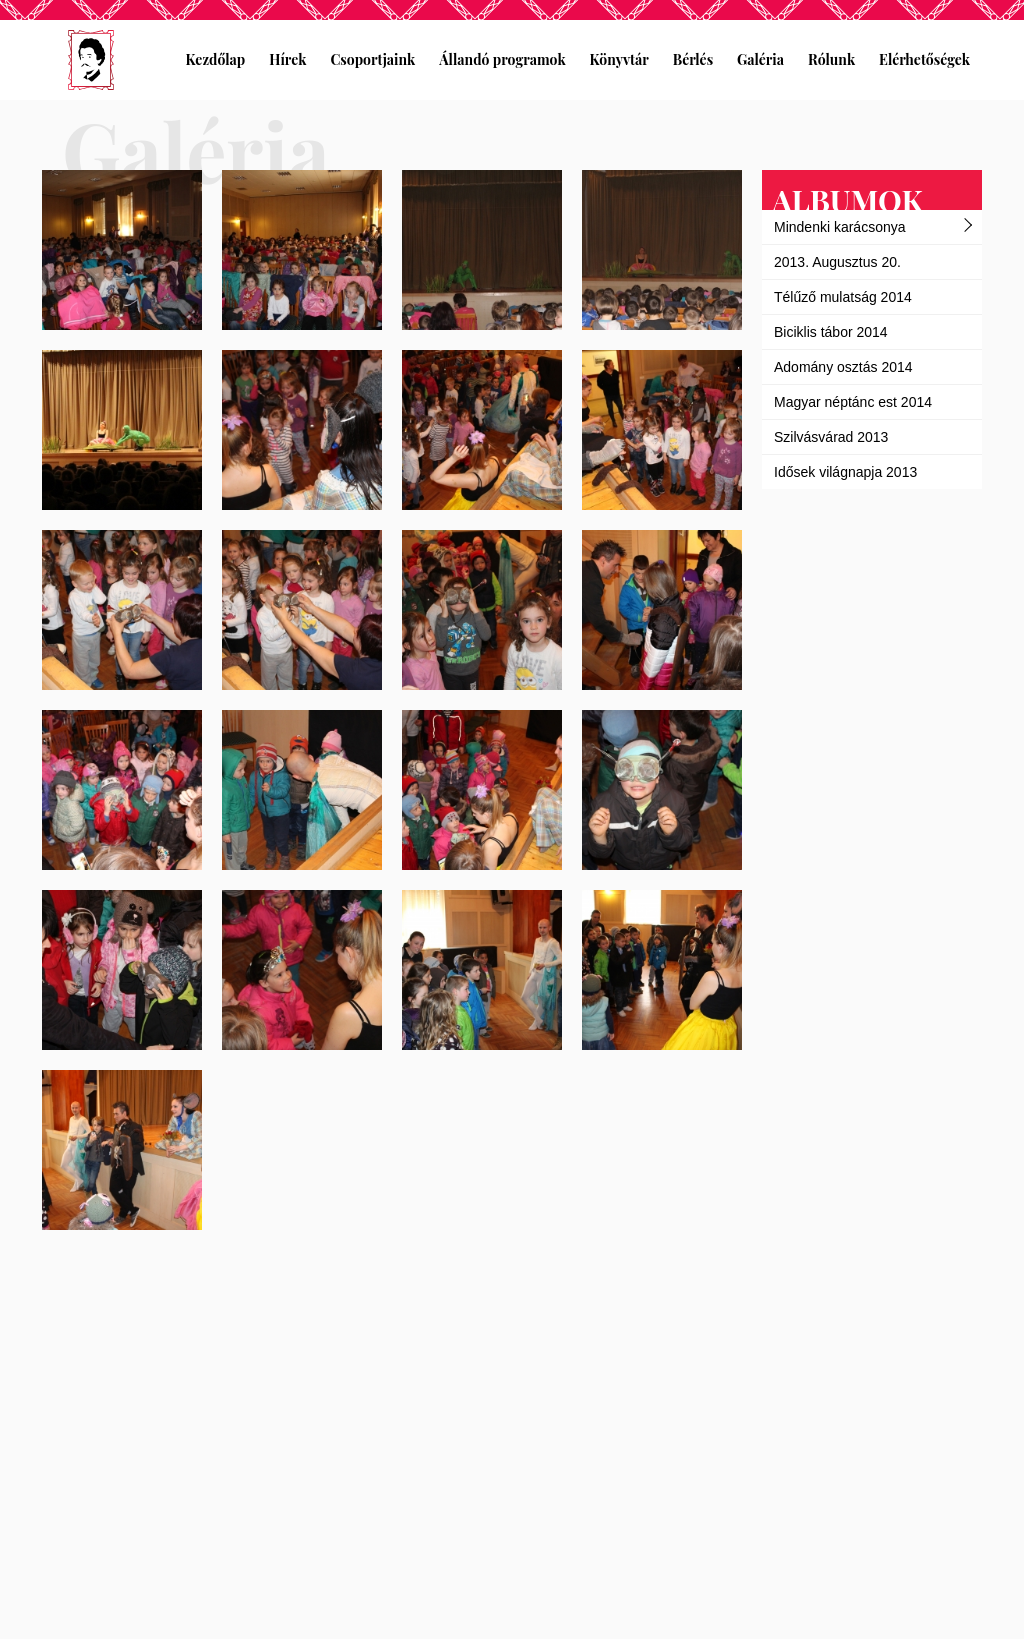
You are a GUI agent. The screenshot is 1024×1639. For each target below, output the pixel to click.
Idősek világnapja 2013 (845, 472)
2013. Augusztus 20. (837, 262)
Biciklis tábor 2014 (831, 332)
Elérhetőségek (924, 59)
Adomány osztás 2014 (843, 367)
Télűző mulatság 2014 (843, 297)
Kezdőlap (216, 59)
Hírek (287, 59)
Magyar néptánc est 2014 (853, 402)
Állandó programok (502, 59)
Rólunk (831, 59)
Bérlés (693, 59)
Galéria (760, 59)
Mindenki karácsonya (840, 227)
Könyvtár (619, 59)
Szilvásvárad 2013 (831, 437)
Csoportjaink (372, 59)
